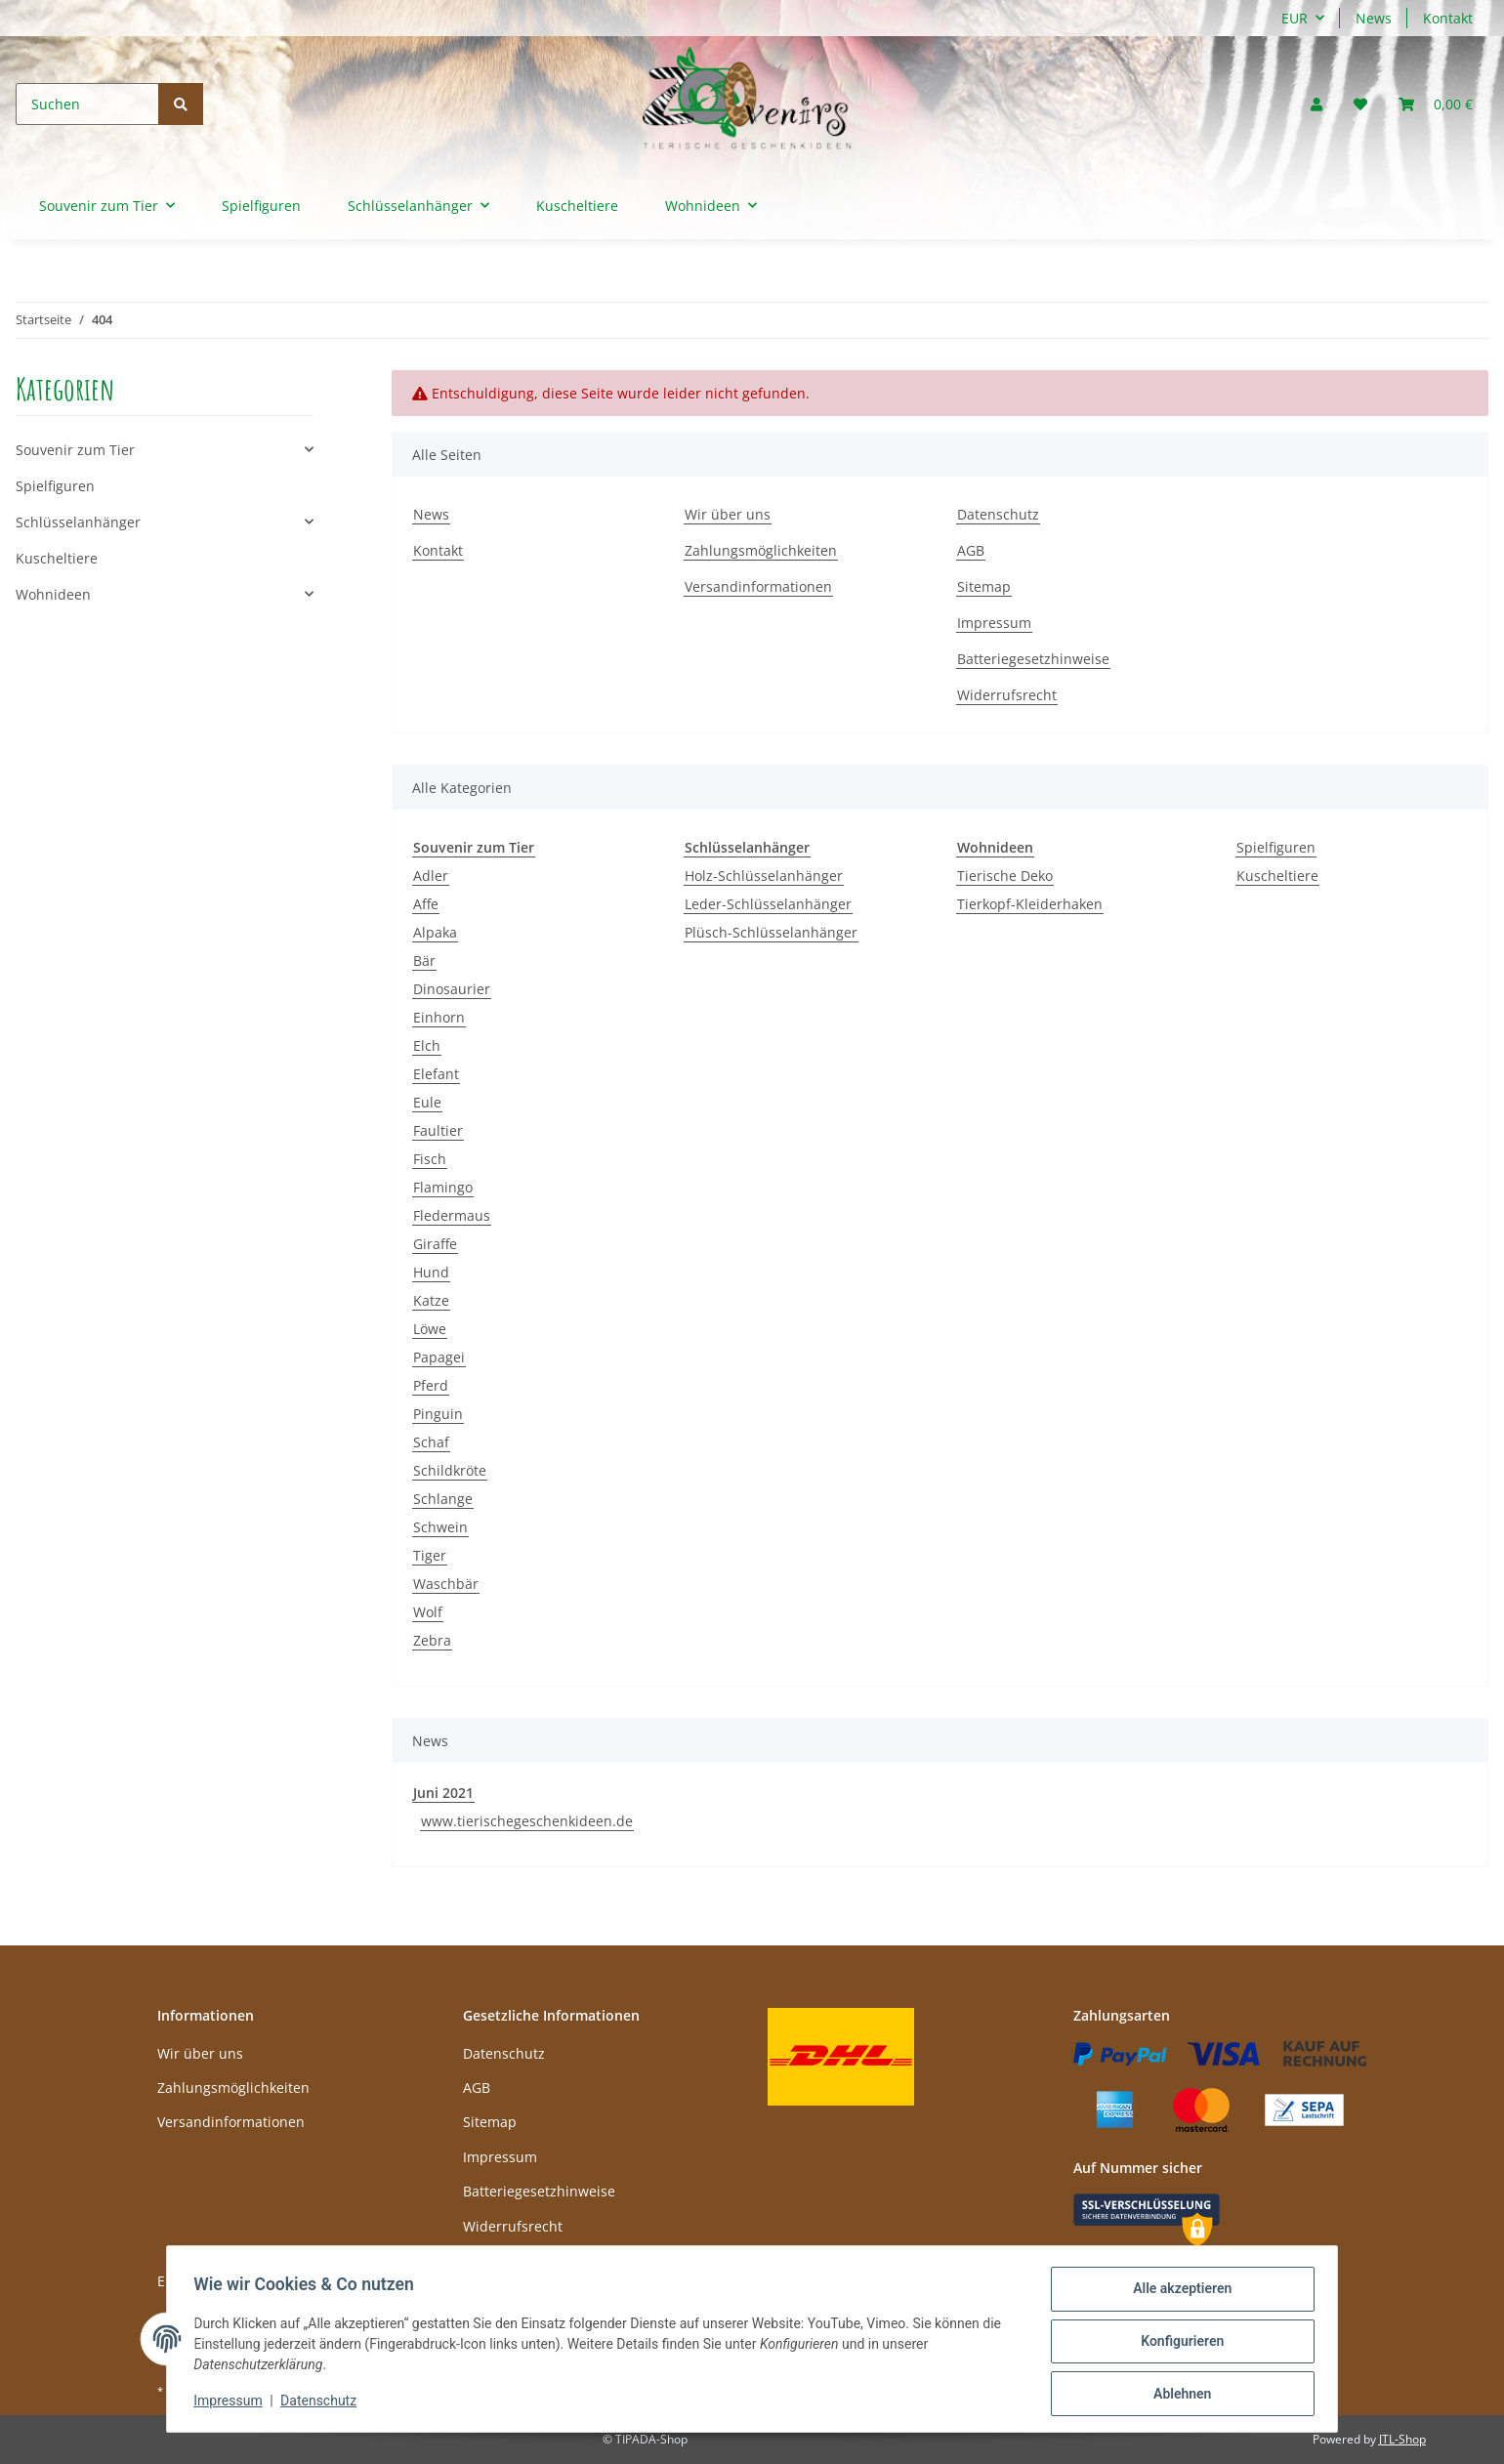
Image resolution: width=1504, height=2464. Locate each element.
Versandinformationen (758, 586)
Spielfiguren (1276, 847)
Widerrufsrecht (1007, 695)
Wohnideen (53, 594)
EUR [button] (1294, 18)
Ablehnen (1177, 2394)
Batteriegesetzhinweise (1033, 658)
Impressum (994, 622)
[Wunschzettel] (1360, 104)
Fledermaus (451, 1215)
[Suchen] (87, 104)
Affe (426, 904)
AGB (970, 550)
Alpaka (435, 932)
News (1374, 18)
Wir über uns (728, 514)
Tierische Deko (1005, 875)
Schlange (443, 1498)
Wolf (427, 1612)
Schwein (440, 1527)
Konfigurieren (1177, 2344)
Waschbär (446, 1583)
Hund (431, 1272)
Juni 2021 (443, 1792)
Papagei (439, 1357)
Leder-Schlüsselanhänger (768, 904)
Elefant (436, 1074)
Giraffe (435, 1243)
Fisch (429, 1158)
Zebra (432, 1640)
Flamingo (443, 1187)
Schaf (431, 1442)
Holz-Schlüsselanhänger (764, 875)
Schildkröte (449, 1470)
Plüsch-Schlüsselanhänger (771, 932)
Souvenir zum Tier (75, 449)
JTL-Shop (1402, 2439)
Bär (424, 960)
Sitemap (984, 586)
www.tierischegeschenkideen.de (527, 1821)
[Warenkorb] (1435, 104)
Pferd (430, 1385)
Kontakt (1448, 18)
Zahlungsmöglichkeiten (761, 550)
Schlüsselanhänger (78, 522)
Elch (426, 1045)
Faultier (438, 1130)
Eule (427, 1102)
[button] (1316, 104)
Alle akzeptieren (1177, 2293)
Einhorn (439, 1017)
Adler (430, 875)
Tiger (429, 1555)
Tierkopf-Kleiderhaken (1030, 904)
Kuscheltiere (1277, 875)
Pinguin (438, 1413)
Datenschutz (998, 514)
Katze (431, 1300)
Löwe (429, 1328)
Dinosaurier (451, 989)
